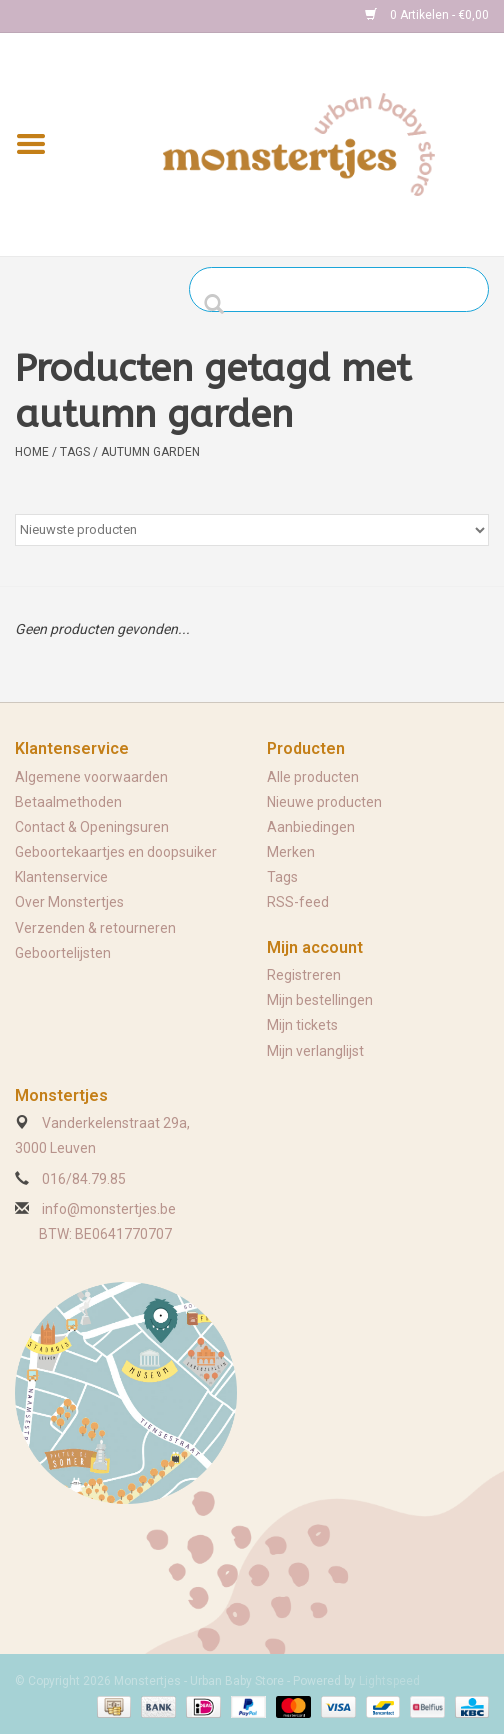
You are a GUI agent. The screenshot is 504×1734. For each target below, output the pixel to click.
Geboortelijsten (63, 953)
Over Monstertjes (69, 902)
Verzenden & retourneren (95, 928)
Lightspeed (389, 1681)
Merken (291, 852)
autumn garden (150, 452)
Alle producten (313, 777)
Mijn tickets (302, 1025)
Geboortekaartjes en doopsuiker (116, 852)
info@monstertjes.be (109, 1209)
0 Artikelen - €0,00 (427, 15)
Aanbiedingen (311, 827)
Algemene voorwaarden (91, 777)
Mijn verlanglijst (315, 1051)
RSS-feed (298, 902)
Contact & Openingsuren (92, 827)
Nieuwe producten (324, 802)
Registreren (304, 975)
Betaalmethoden (68, 802)
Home (32, 452)
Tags (75, 452)
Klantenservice (61, 877)
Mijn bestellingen (320, 1000)
